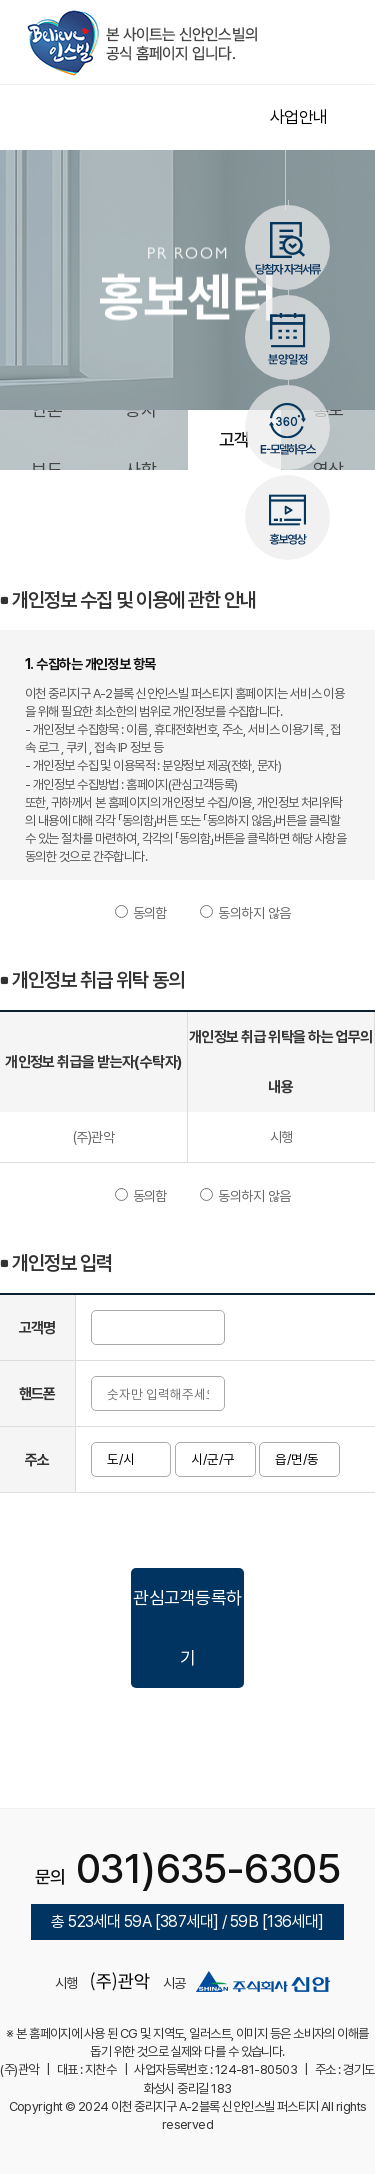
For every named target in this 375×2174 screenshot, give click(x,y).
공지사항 (140, 439)
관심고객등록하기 (187, 1627)
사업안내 (299, 117)
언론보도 (46, 439)
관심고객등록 (234, 439)
